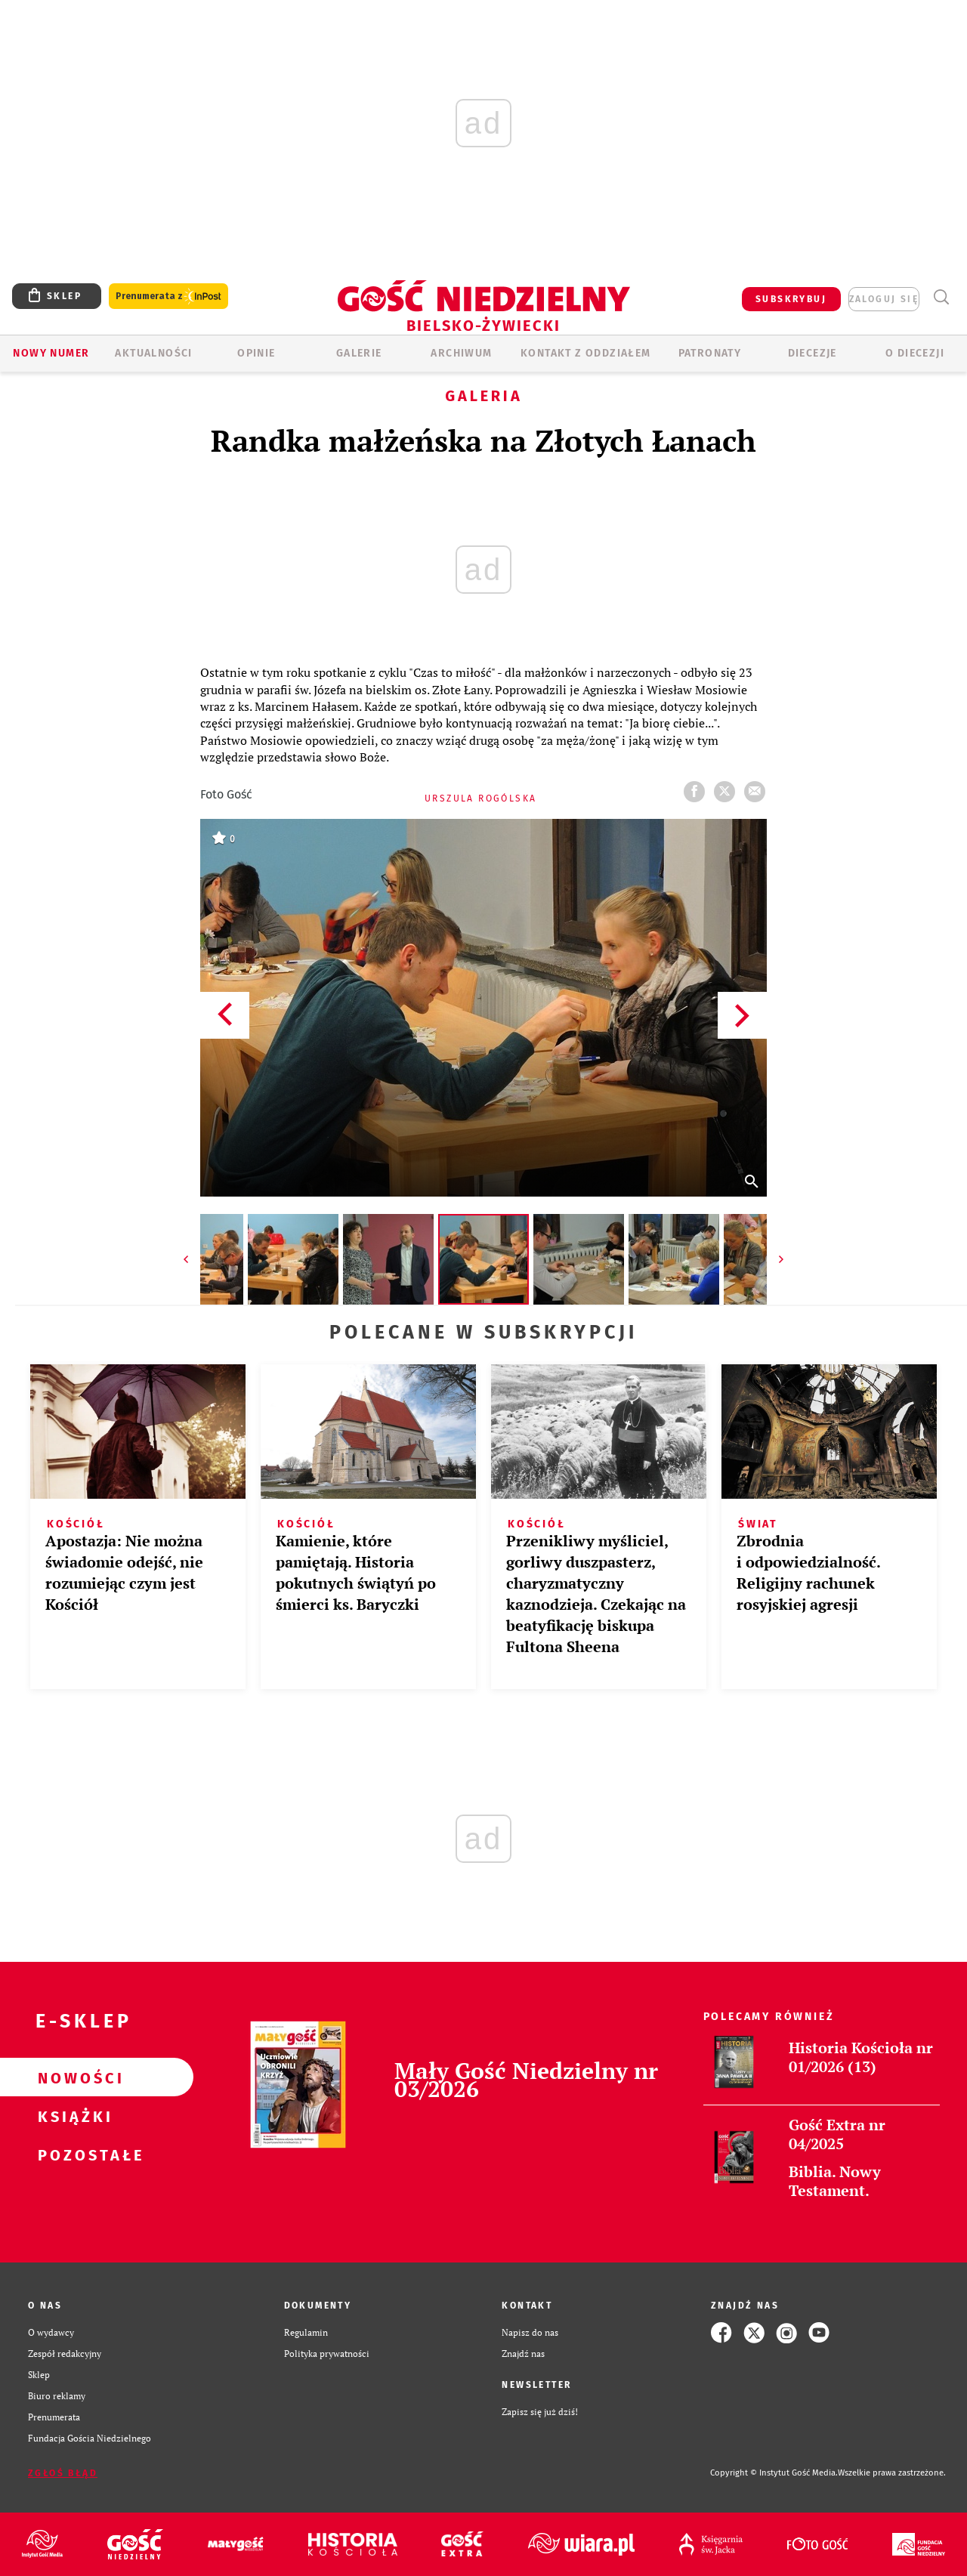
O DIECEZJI (914, 353)
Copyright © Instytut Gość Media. (774, 2473)
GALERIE (359, 353)
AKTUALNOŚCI (153, 353)
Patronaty (710, 353)
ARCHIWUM (461, 353)
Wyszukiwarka (941, 297)
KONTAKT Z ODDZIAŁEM (586, 353)
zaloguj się (884, 299)
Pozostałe (72, 2154)
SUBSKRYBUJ (790, 299)
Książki (72, 2116)
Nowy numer (51, 353)
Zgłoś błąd (62, 2473)
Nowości (72, 2077)
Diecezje (812, 353)
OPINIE (256, 353)
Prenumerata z (168, 296)
